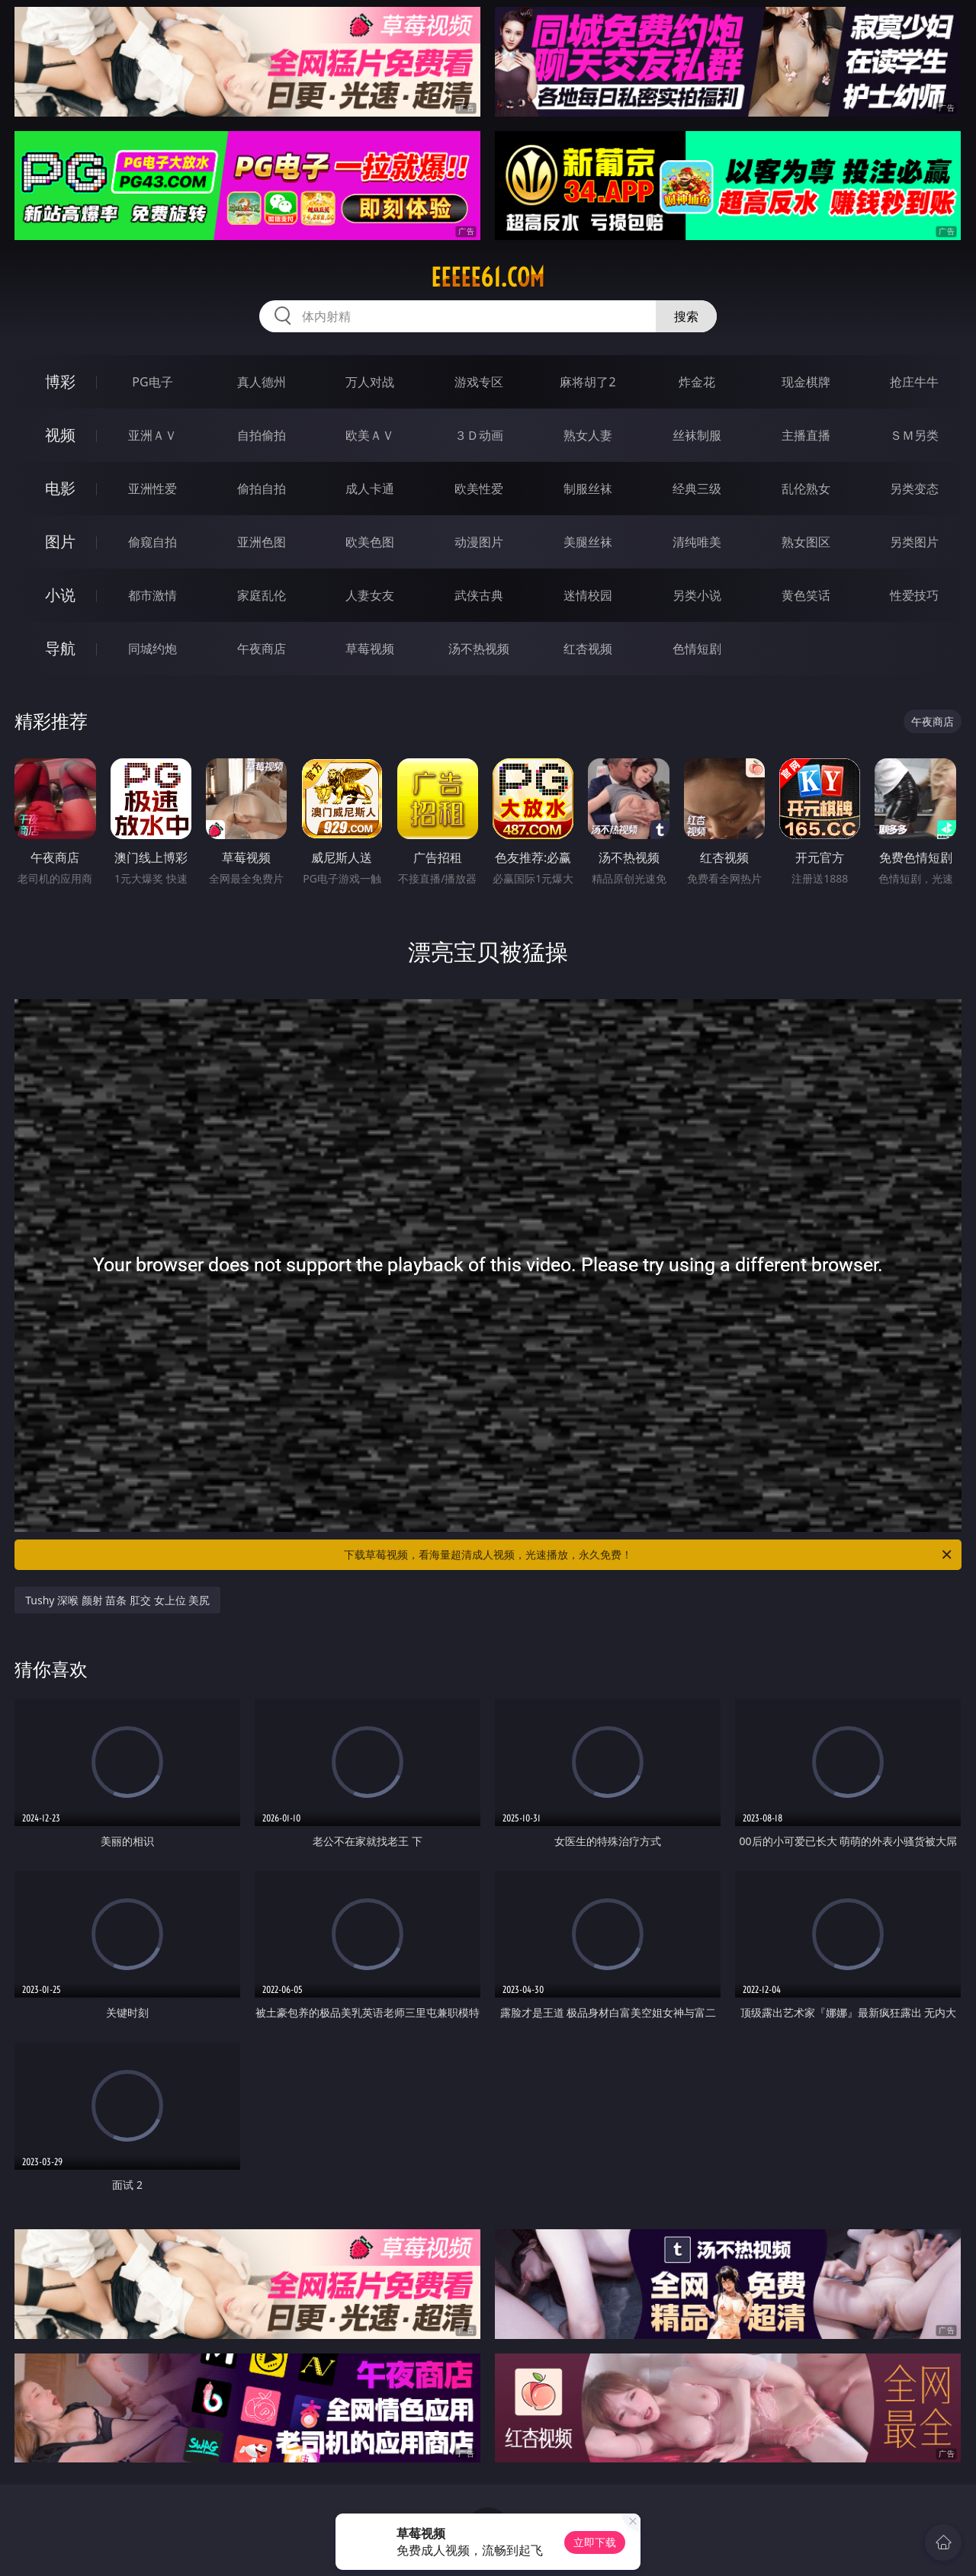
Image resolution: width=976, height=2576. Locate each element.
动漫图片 (478, 541)
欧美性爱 (478, 488)
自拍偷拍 (261, 435)
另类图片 (914, 541)
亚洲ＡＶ (152, 435)
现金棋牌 (806, 381)
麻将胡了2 (587, 381)
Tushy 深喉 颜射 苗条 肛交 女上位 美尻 (117, 1600)
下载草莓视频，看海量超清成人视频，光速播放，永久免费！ (649, 1555)
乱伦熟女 (806, 488)
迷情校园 (587, 595)
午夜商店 (261, 648)
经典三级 (697, 488)
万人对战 (369, 381)
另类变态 (914, 488)
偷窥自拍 (152, 541)
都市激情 (152, 595)
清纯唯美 (697, 541)
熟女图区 (806, 541)
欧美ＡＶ (369, 435)
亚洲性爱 (152, 488)
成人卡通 (369, 488)
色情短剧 (697, 648)
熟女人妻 (587, 435)
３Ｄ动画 (478, 435)
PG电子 (152, 381)
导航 (60, 648)
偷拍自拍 (261, 488)
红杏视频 (587, 648)
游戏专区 (478, 381)
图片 (60, 541)
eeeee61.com (487, 277)
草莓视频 (369, 648)
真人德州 (261, 381)
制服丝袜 (587, 488)
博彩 (60, 381)
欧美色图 (369, 541)
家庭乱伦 (261, 595)
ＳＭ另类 (914, 435)
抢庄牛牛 (914, 381)
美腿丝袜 (587, 541)
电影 (60, 488)
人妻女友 (369, 595)
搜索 (686, 316)
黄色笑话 (806, 595)
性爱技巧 (914, 595)
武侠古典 (478, 595)
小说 (60, 595)
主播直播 (806, 435)
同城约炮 (152, 648)
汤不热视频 (478, 648)
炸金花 (697, 381)
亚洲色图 (261, 541)
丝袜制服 (697, 435)
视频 (60, 435)
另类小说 (697, 595)
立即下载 (594, 2542)
